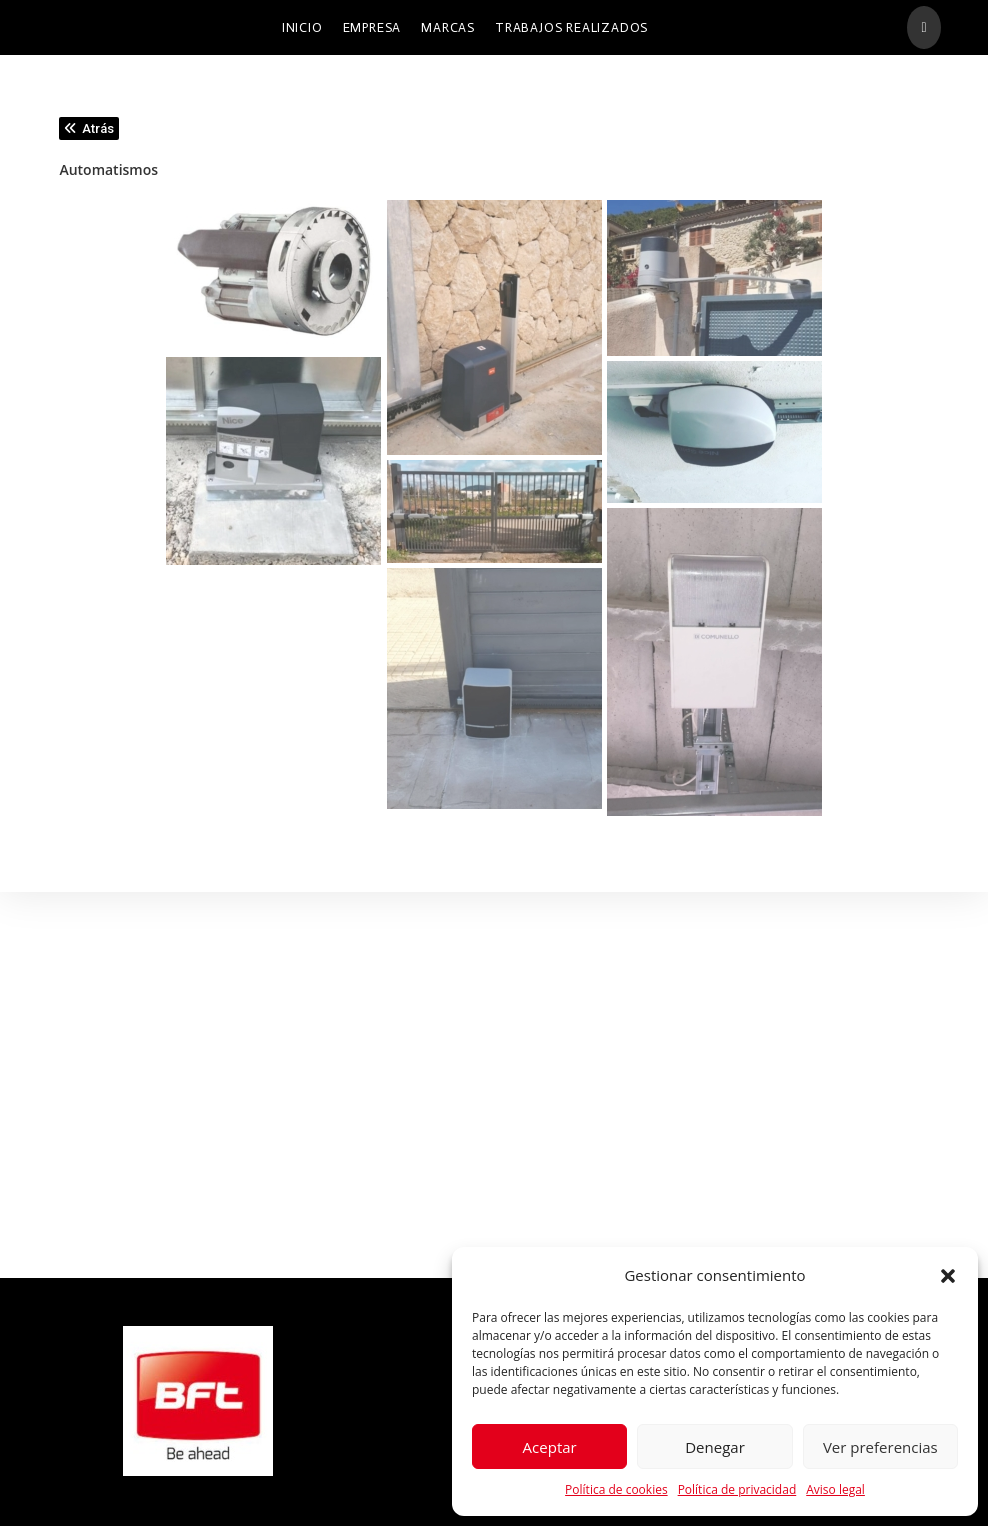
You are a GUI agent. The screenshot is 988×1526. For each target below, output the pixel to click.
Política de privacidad (737, 1489)
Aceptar (550, 1447)
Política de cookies (616, 1489)
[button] (948, 1276)
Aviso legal (835, 1489)
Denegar (715, 1447)
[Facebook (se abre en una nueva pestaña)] (923, 27)
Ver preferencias (880, 1447)
